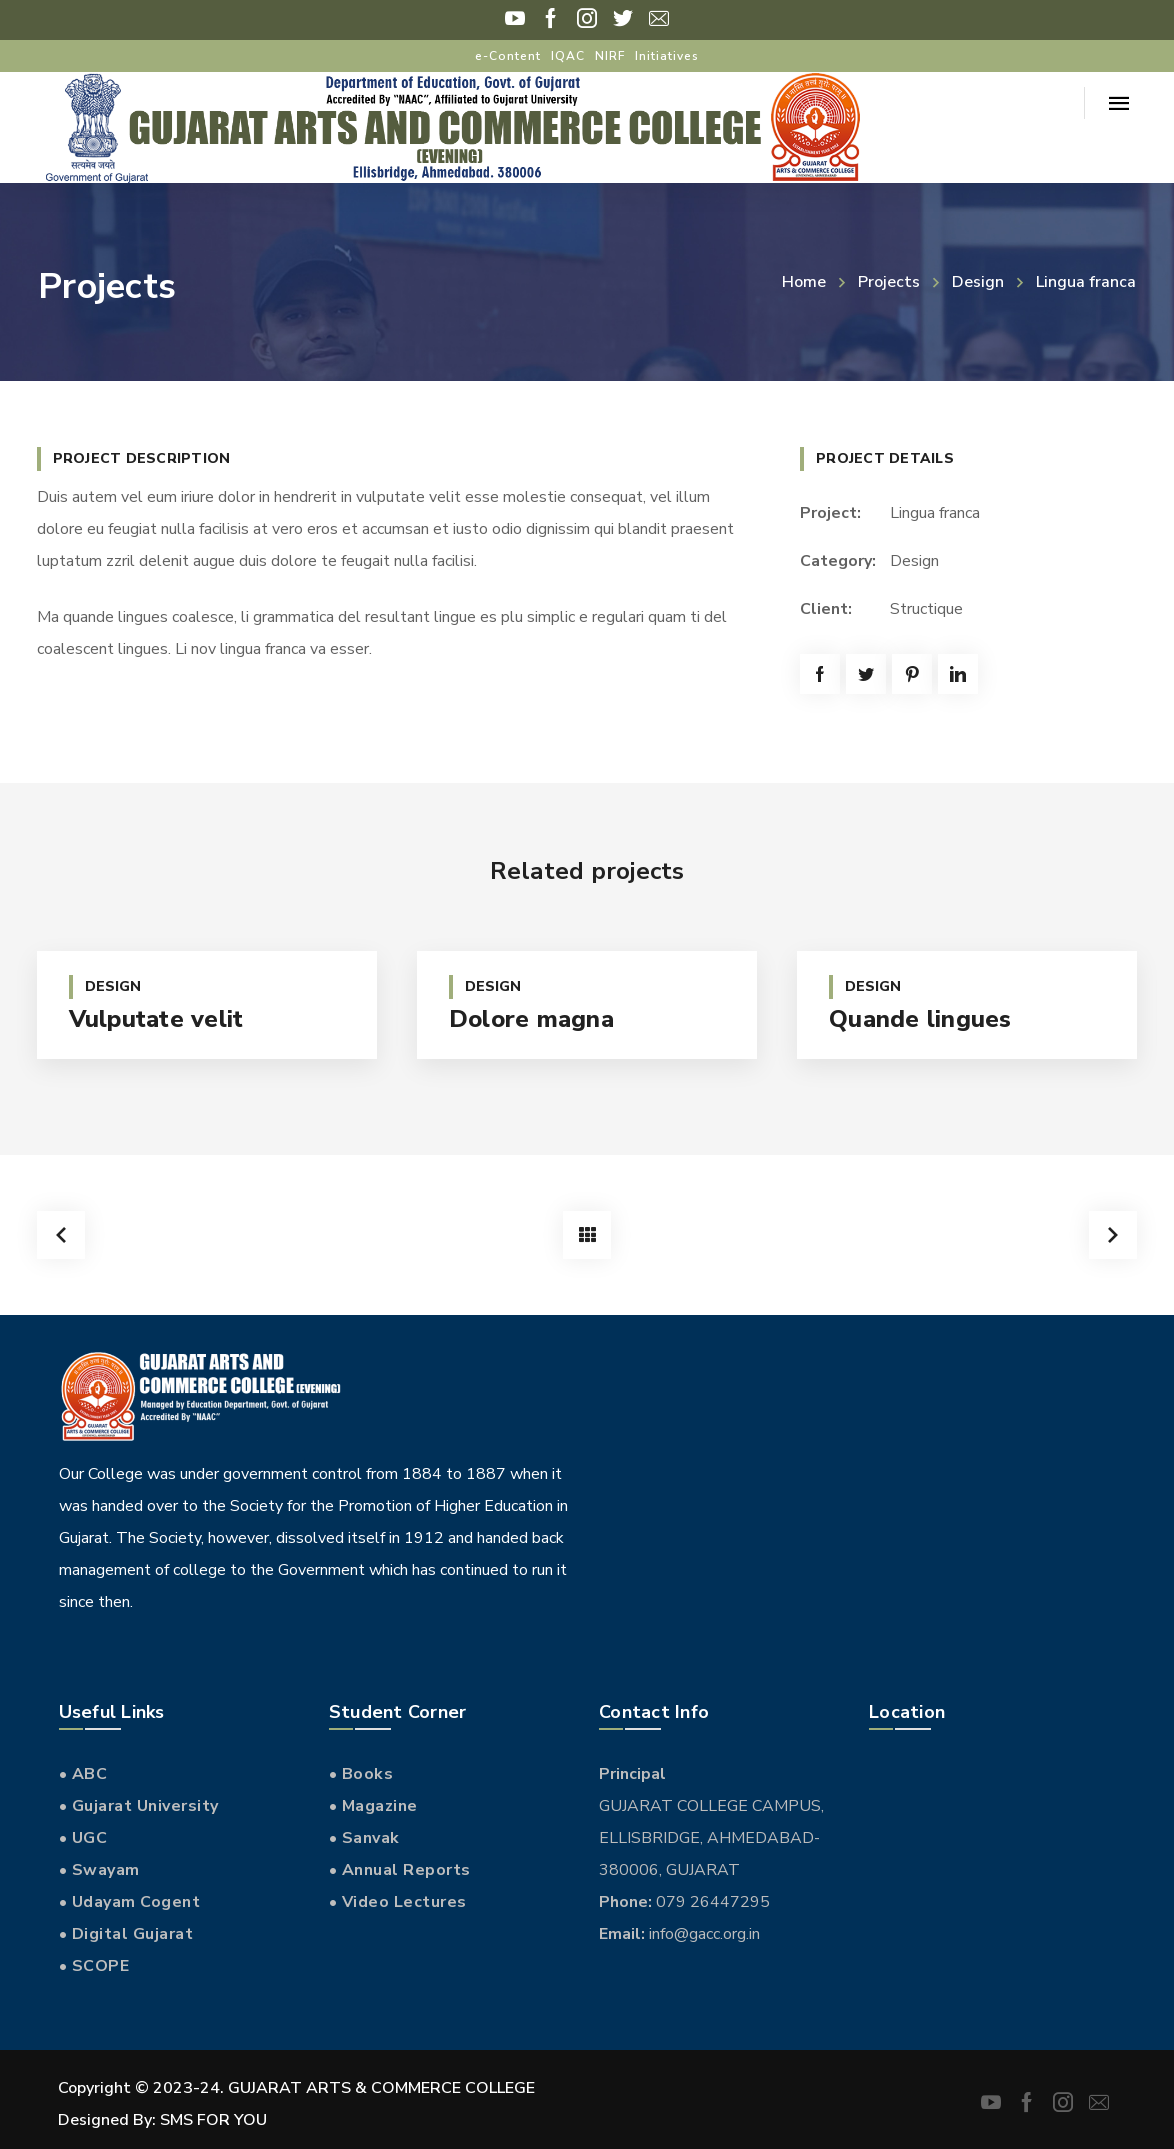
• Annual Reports (400, 1870)
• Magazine (373, 1806)
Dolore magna (531, 1019)
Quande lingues (920, 1019)
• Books (361, 1774)
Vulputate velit (156, 1019)
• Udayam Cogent (130, 1902)
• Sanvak (364, 1838)
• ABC (83, 1774)
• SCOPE (94, 1966)
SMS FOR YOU (213, 2120)
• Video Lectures (398, 1902)
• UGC (83, 1838)
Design (978, 282)
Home (804, 282)
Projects (889, 282)
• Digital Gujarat (126, 1934)
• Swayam (99, 1870)
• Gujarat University (139, 1806)
